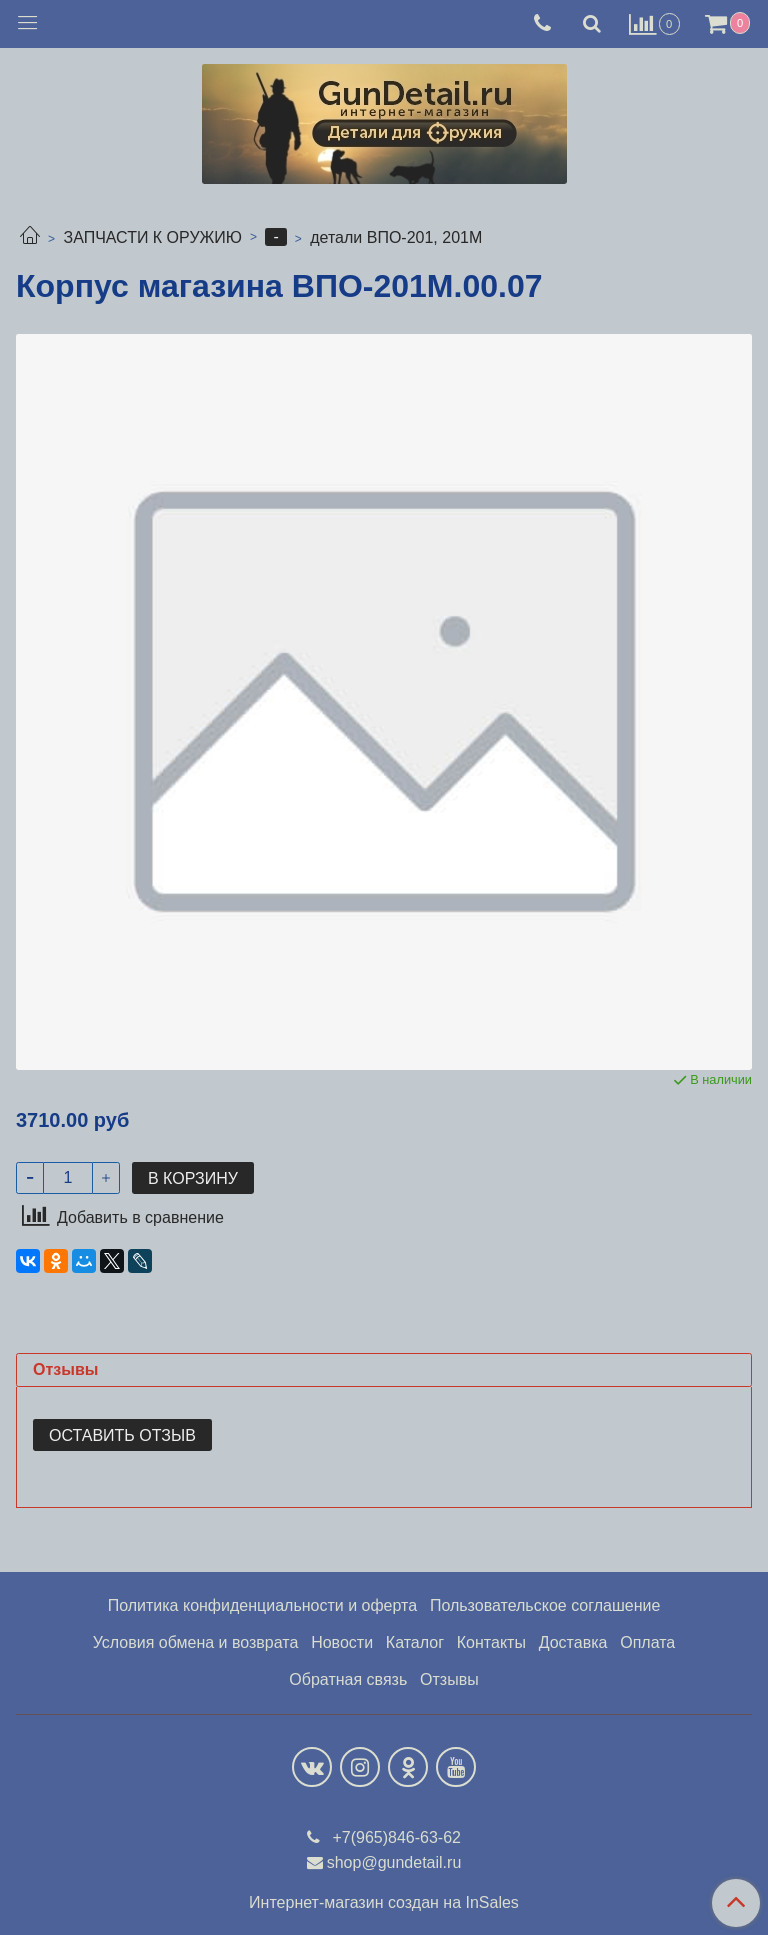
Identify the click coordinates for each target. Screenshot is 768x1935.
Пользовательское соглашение (545, 1605)
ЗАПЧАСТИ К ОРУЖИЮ (152, 237)
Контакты (491, 1642)
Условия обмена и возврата (196, 1642)
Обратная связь (348, 1679)
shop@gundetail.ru (394, 1862)
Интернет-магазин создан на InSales (384, 1903)
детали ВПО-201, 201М (396, 237)
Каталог (415, 1642)
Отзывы (449, 1679)
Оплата (647, 1642)
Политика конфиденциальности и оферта (262, 1605)
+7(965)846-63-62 (394, 1837)
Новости (342, 1642)
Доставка (573, 1642)
